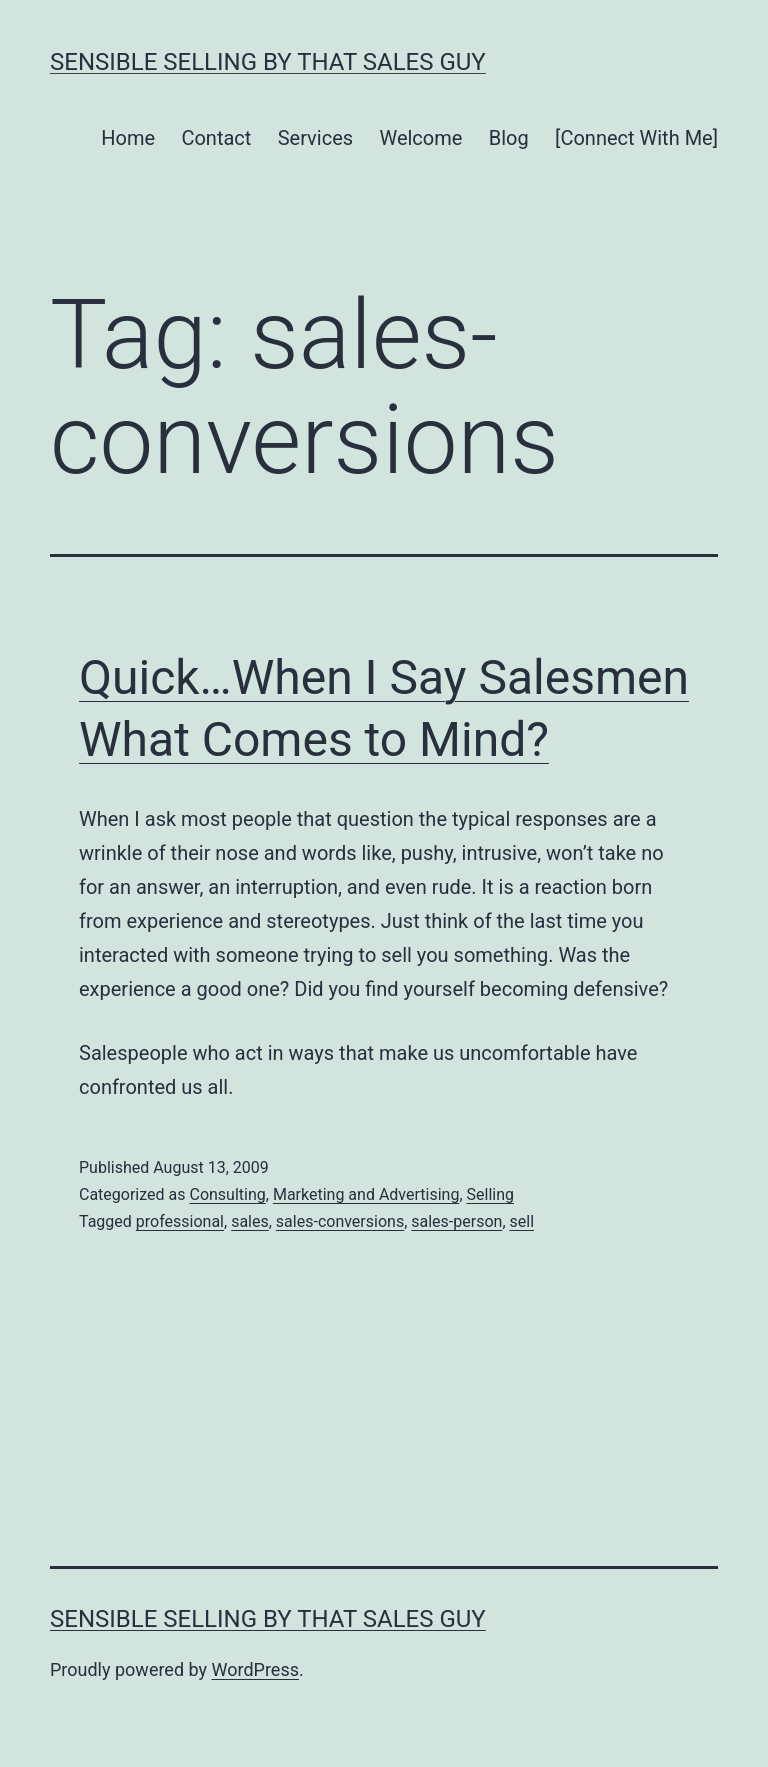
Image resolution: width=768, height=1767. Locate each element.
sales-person (456, 1221)
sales (250, 1221)
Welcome (420, 138)
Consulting (227, 1194)
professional (180, 1221)
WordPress (255, 1669)
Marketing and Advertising (366, 1194)
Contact (216, 138)
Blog (509, 138)
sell (522, 1221)
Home (128, 138)
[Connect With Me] (636, 138)
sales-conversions (340, 1221)
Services (315, 138)
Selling (490, 1194)
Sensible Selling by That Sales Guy (268, 62)
